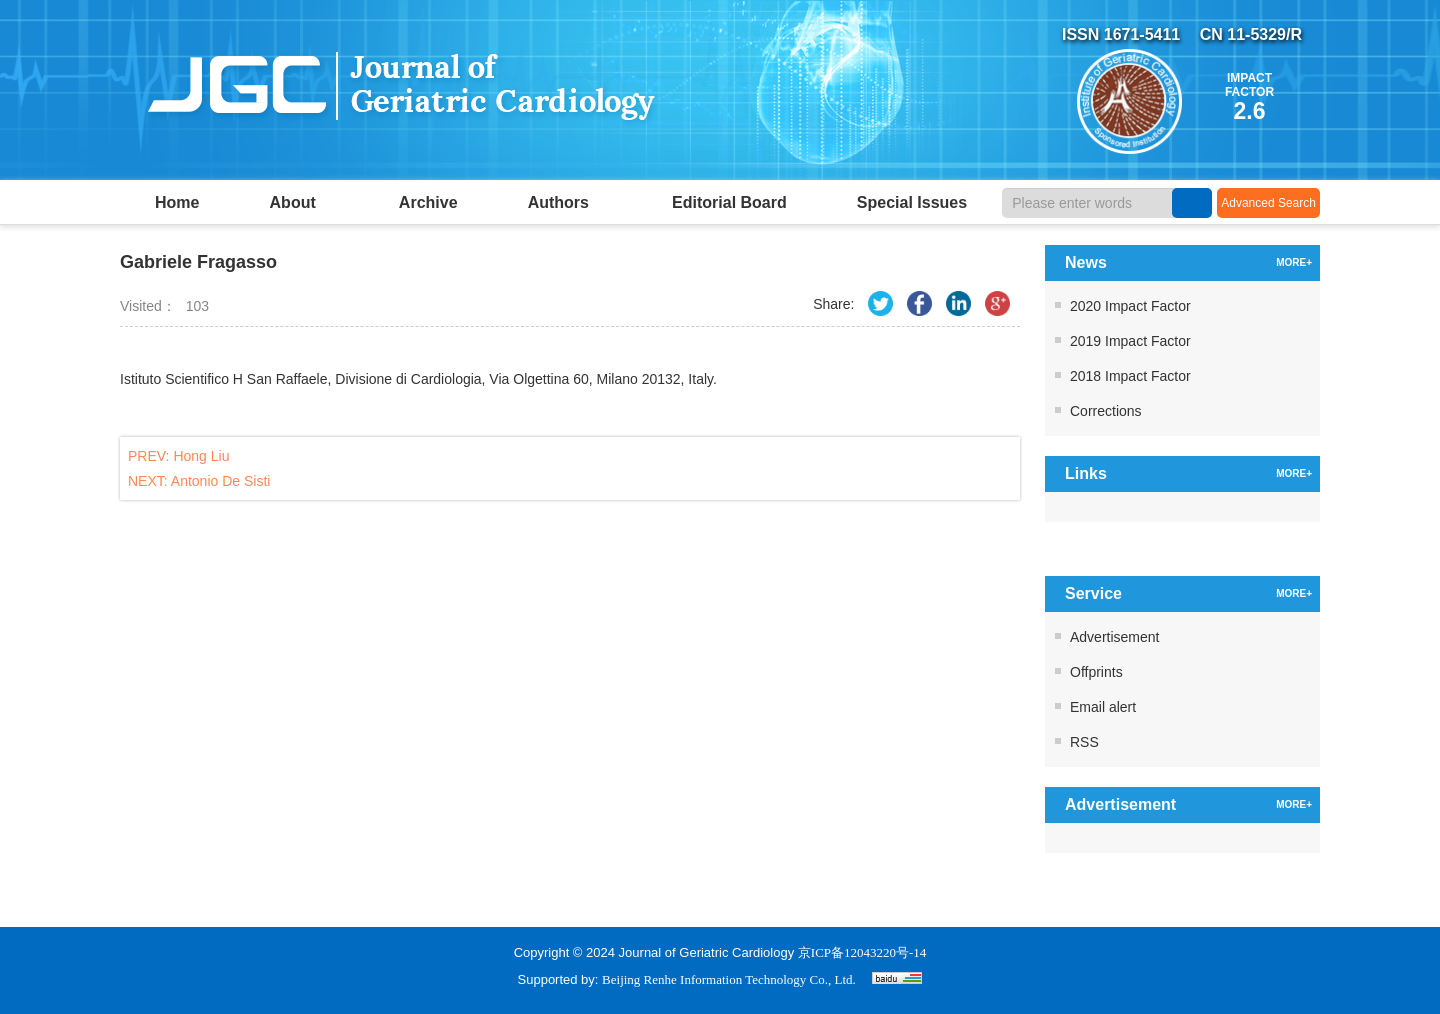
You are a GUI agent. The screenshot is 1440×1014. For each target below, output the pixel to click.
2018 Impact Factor (1130, 376)
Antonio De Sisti (221, 481)
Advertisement (1114, 637)
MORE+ (1294, 262)
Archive (428, 202)
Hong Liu (201, 456)
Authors (565, 202)
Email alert (1103, 707)
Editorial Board (729, 202)
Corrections (1106, 411)
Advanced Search (1268, 203)
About (299, 202)
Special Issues (912, 202)
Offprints (1096, 672)
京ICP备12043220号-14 (862, 952)
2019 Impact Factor (1130, 341)
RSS (1084, 742)
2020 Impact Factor (1130, 306)
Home (177, 202)
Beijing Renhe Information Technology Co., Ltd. (729, 979)
